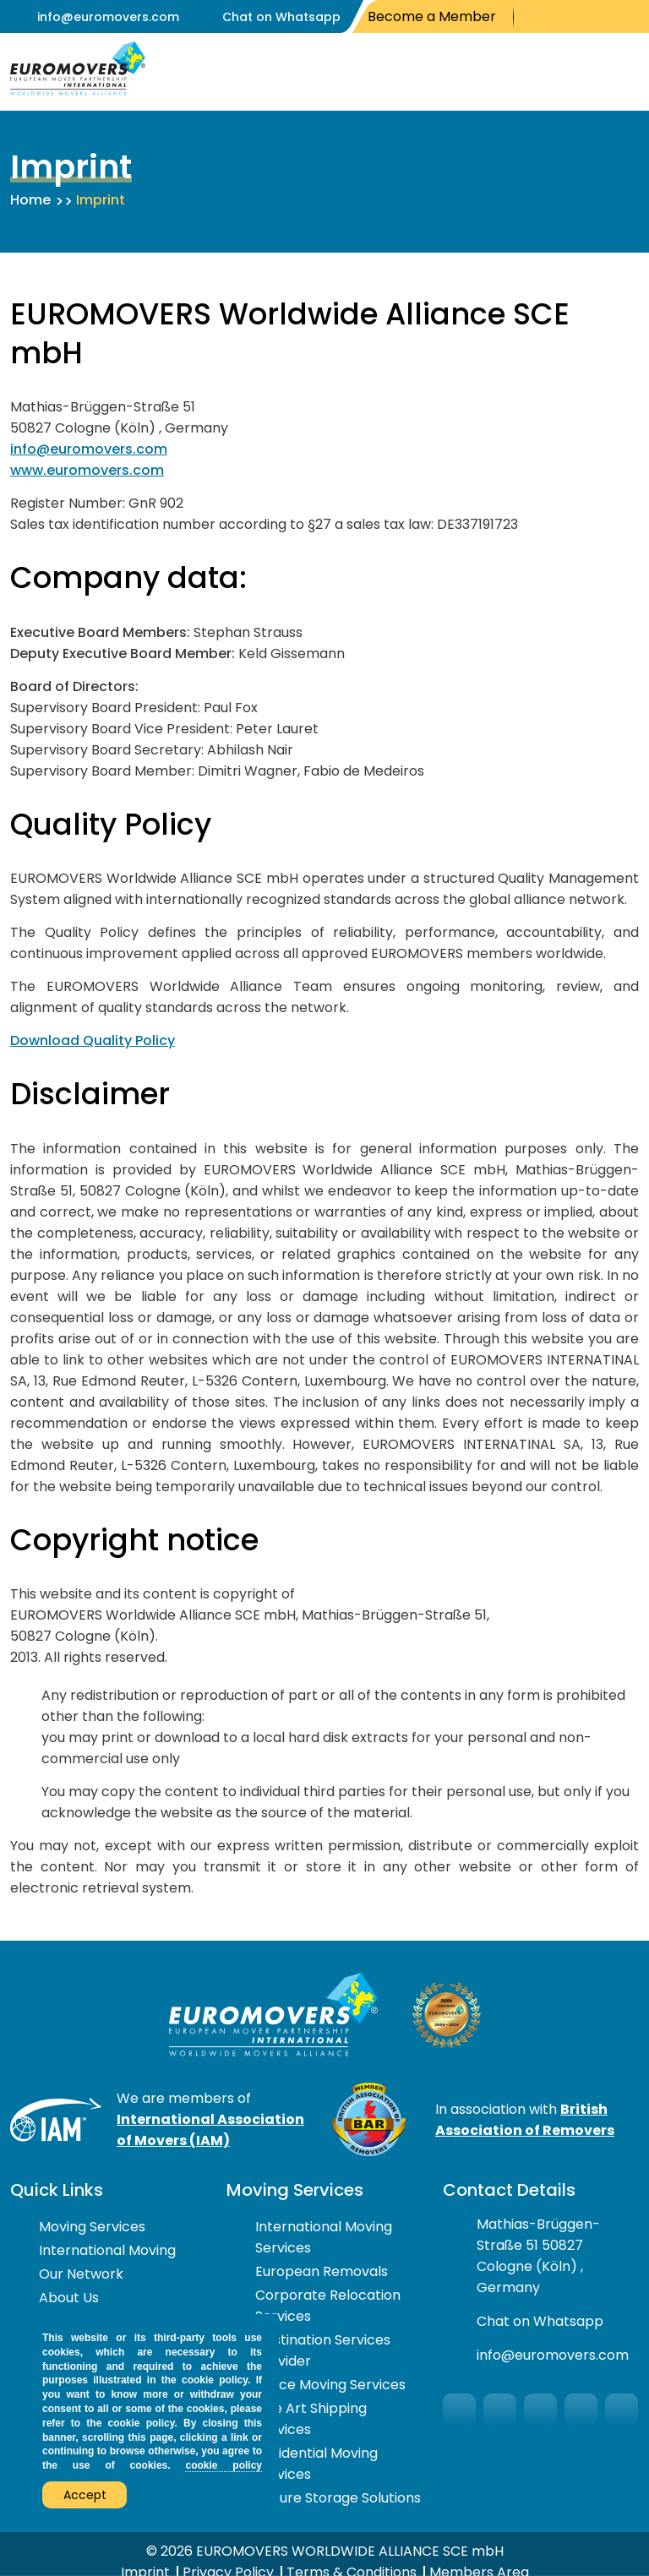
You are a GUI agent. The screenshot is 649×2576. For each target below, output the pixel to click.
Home (30, 200)
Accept (84, 2494)
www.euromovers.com (87, 470)
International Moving (107, 2250)
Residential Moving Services (316, 2463)
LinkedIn (631, 17)
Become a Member (432, 16)
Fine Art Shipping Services (311, 2419)
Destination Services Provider (322, 2350)
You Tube (580, 17)
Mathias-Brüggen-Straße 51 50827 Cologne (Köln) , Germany (538, 2255)
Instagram (607, 17)
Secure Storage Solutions (338, 2498)
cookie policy (223, 2465)
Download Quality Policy (92, 1040)
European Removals (321, 2271)
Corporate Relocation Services (328, 2305)
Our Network (81, 2274)
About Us (69, 2297)
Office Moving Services (330, 2384)
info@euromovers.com (108, 16)
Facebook (533, 17)
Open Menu (622, 72)
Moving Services (92, 2226)
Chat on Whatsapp (281, 16)
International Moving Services (323, 2237)
